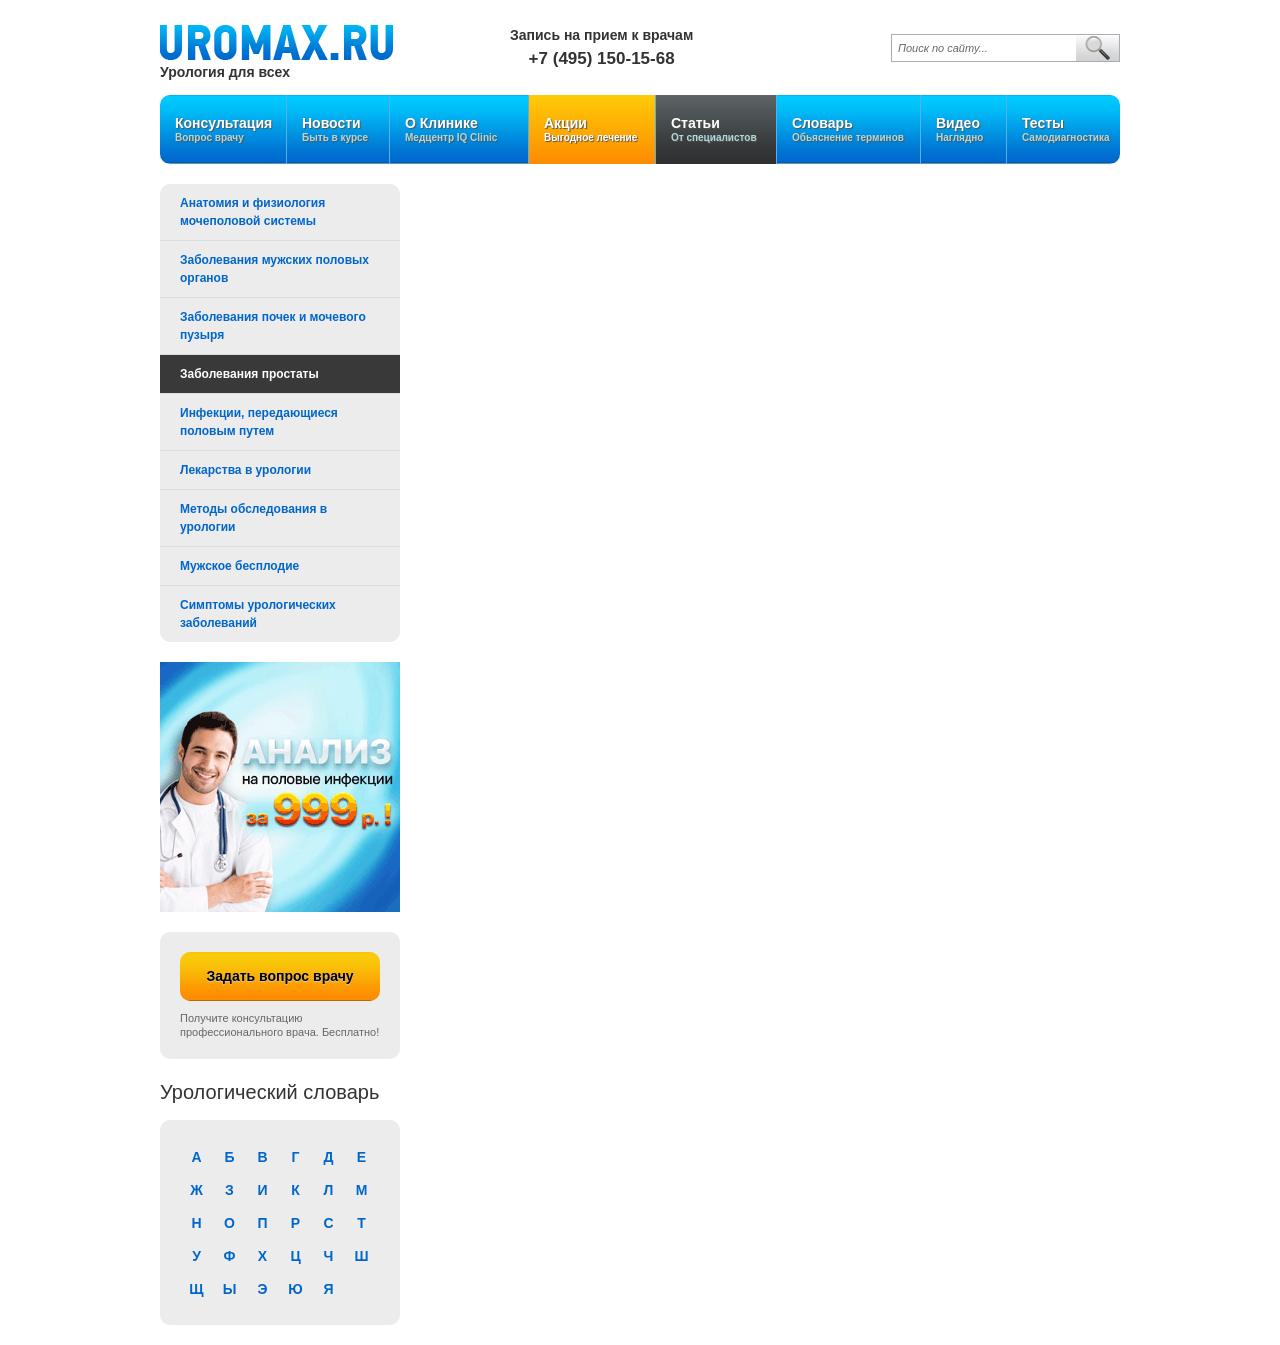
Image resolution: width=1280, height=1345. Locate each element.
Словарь (848, 129)
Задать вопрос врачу (279, 976)
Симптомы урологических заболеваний (258, 614)
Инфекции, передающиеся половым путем (259, 422)
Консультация (223, 129)
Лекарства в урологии (245, 470)
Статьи (716, 129)
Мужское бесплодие (239, 566)
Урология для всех (225, 71)
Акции (592, 129)
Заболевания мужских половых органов (274, 269)
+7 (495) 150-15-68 (602, 58)
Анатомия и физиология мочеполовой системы (252, 212)
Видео (963, 129)
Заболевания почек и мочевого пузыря (273, 326)
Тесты (1066, 129)
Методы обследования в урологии (253, 518)
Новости (338, 129)
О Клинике (459, 129)
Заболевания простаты (249, 374)
